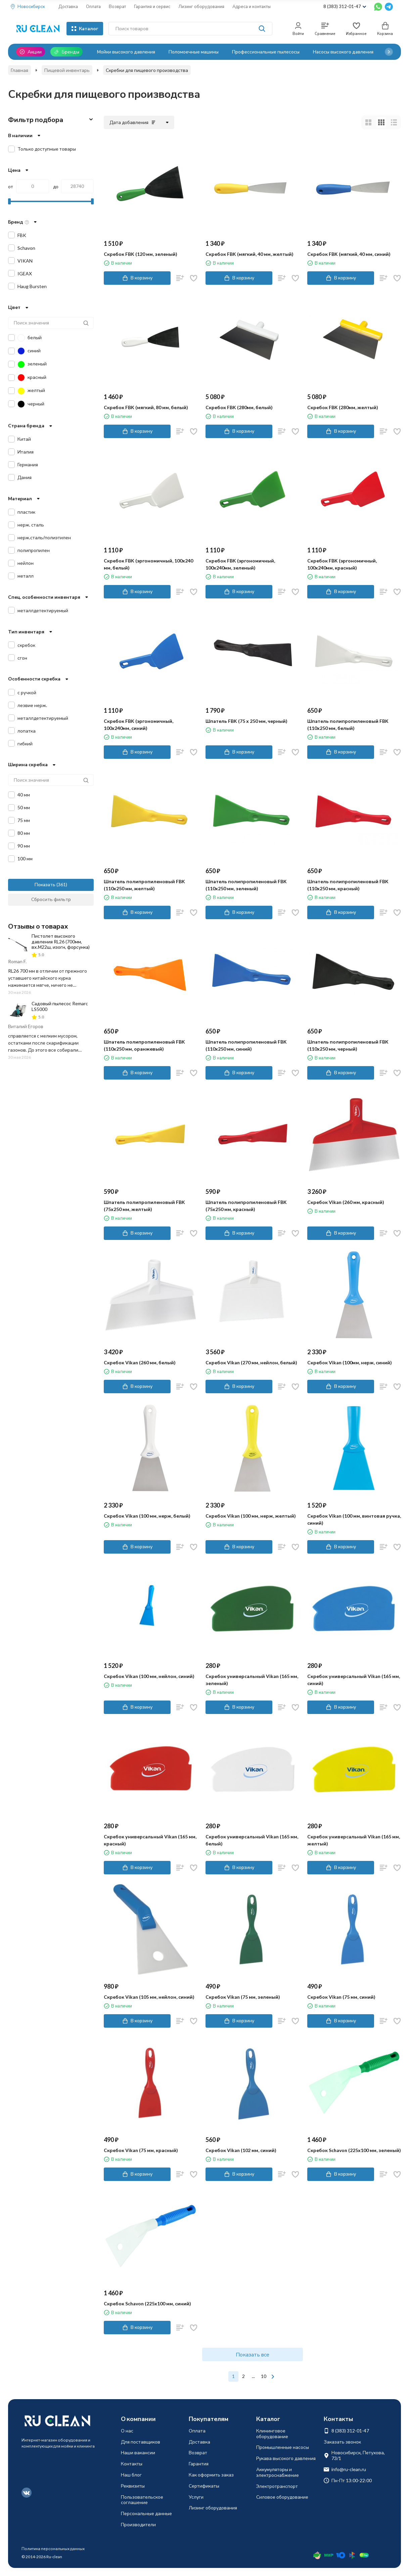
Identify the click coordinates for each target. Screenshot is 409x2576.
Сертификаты (204, 2486)
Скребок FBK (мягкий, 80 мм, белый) (146, 407)
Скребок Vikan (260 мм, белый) (140, 1362)
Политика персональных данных (53, 2548)
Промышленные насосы (282, 2447)
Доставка (68, 6)
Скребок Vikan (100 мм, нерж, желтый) (251, 1516)
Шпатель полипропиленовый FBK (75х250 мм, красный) (246, 1205)
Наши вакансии (138, 2452)
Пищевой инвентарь (67, 70)
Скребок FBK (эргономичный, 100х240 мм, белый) (148, 564)
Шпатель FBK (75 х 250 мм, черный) (246, 721)
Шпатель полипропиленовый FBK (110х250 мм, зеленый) (246, 885)
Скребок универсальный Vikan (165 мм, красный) (150, 1840)
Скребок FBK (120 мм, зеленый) (140, 254)
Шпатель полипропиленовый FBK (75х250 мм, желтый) (144, 1205)
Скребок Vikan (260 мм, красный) (345, 1202)
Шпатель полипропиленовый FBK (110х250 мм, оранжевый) (144, 1045)
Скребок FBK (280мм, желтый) (342, 407)
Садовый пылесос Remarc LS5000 (60, 1006)
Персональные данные (146, 2513)
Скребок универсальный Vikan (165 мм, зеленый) (252, 1679)
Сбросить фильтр (51, 899)
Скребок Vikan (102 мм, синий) (241, 2150)
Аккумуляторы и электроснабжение (277, 2472)
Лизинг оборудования (201, 6)
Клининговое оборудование (272, 2433)
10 (263, 2376)
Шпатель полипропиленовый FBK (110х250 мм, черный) (348, 1045)
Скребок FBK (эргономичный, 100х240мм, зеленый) (240, 564)
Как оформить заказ (211, 2474)
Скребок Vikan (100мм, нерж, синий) (349, 1362)
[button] (389, 52)
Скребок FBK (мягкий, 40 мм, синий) (349, 254)
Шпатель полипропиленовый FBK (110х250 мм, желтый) (144, 885)
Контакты (131, 2463)
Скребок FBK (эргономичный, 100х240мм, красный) (342, 564)
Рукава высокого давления (286, 2458)
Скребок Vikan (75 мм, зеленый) (243, 1997)
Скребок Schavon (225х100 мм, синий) (147, 2303)
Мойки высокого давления (126, 51)
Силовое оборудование (282, 2497)
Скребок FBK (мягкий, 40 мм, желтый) (249, 254)
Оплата (93, 6)
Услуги (196, 2497)
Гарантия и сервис (152, 6)
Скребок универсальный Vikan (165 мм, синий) (353, 1679)
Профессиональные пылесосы (266, 51)
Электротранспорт (277, 2486)
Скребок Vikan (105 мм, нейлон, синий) (149, 1997)
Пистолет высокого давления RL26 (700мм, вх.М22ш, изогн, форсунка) (61, 941)
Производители (138, 2524)
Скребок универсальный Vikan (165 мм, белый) (252, 1840)
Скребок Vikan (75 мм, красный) (141, 2150)
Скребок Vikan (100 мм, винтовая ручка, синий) (354, 1519)
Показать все (252, 2354)
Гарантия (199, 2463)
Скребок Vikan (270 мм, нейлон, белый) (251, 1362)
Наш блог (131, 2474)
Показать (45, 884)
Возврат (117, 6)
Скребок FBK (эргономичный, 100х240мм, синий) (138, 724)
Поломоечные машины (194, 51)
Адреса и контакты (251, 6)
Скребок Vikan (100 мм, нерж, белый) (147, 1516)
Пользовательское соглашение (142, 2499)
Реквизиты (133, 2486)
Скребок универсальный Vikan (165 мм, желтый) (353, 1840)
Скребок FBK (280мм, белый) (239, 407)
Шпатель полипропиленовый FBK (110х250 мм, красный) (348, 885)
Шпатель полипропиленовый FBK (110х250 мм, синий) (246, 1045)
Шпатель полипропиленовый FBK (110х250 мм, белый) (348, 724)
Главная (19, 70)
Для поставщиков (140, 2442)
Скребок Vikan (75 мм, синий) (341, 1997)
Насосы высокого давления (343, 51)
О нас (127, 2430)
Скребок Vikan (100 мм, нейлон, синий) (149, 1676)
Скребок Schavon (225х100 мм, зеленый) (354, 2150)
